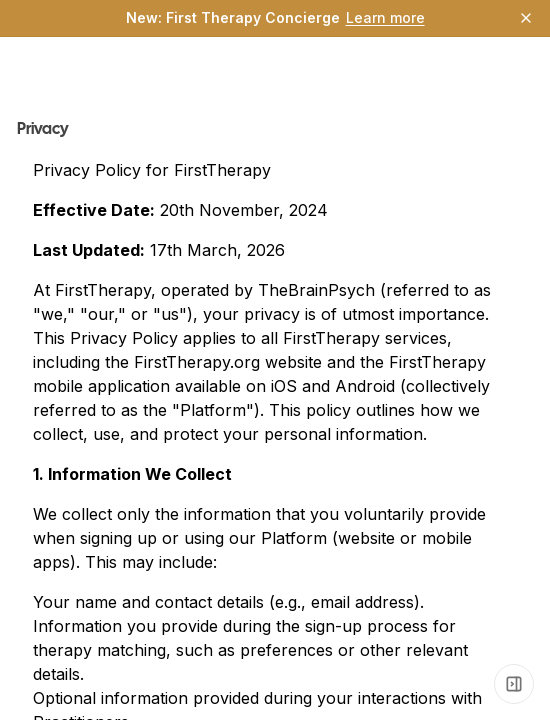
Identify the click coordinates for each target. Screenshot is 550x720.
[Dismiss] (526, 18)
